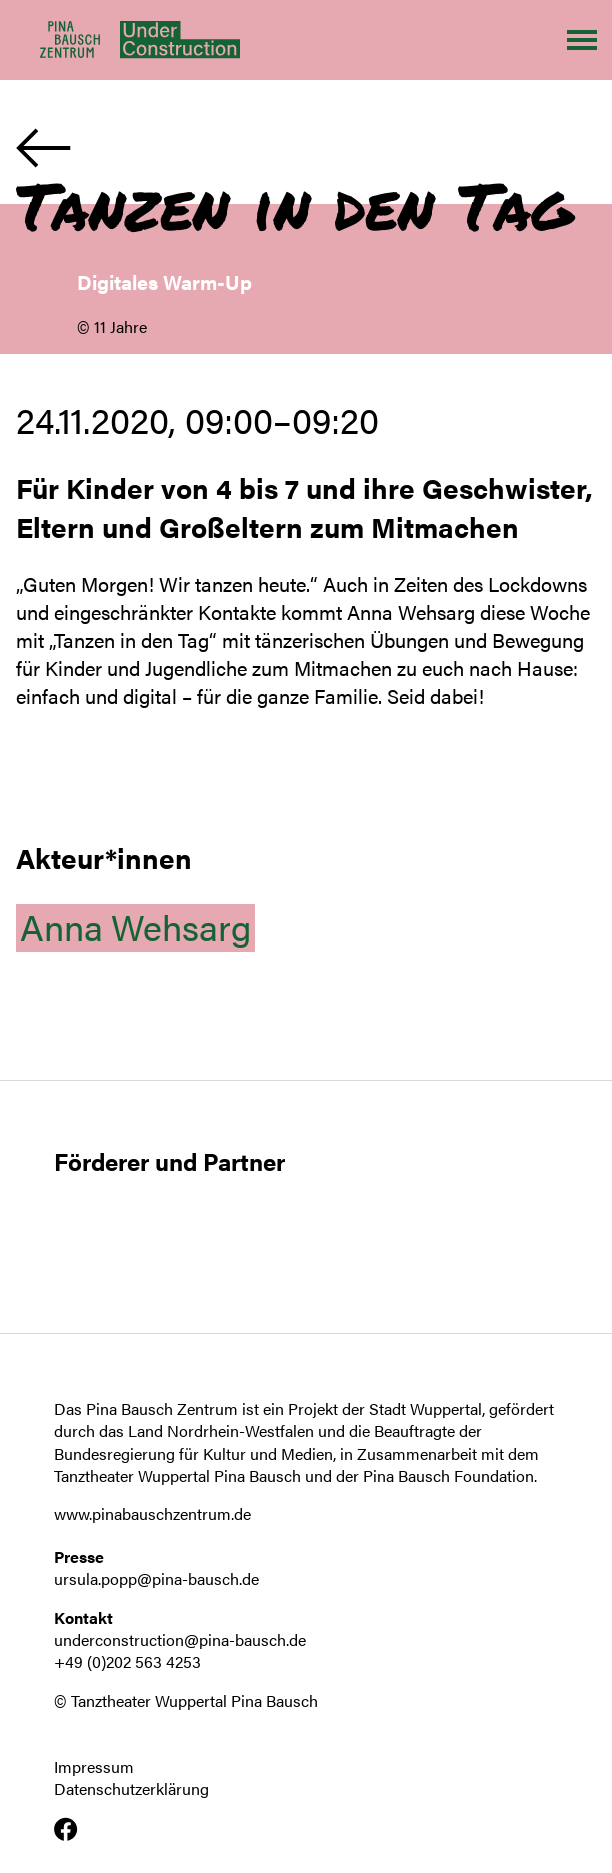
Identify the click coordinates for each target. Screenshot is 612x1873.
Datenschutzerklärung (131, 1789)
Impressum (94, 1767)
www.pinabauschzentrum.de (152, 1513)
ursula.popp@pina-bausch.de (156, 1578)
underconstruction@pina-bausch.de (180, 1639)
